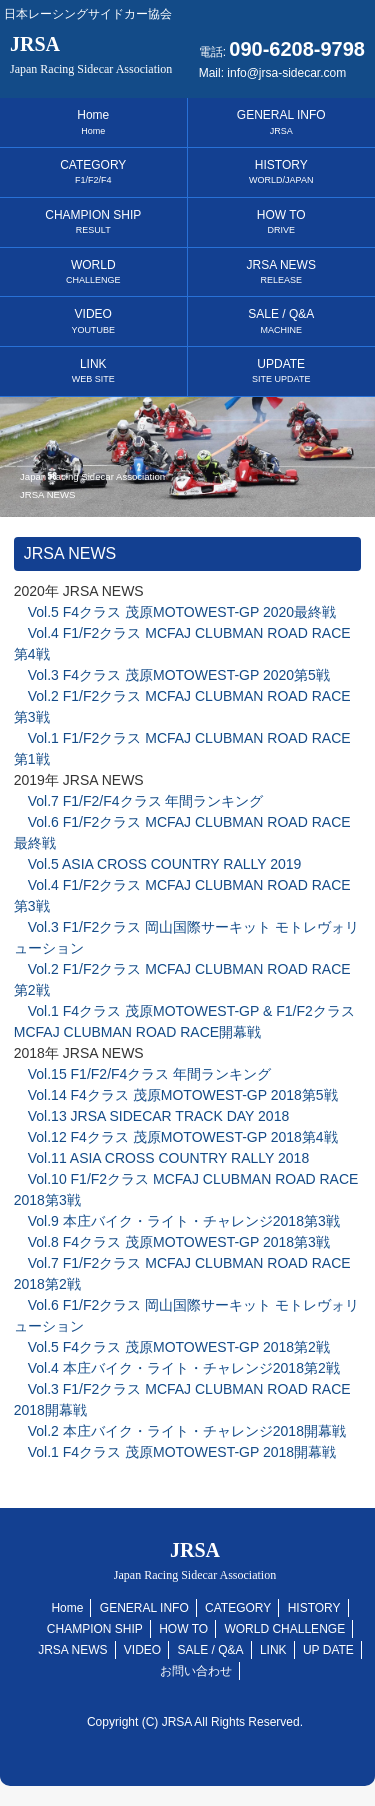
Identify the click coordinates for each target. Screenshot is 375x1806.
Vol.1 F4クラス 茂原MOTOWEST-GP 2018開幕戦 (175, 1452)
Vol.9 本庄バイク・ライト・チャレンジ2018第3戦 (177, 1221)
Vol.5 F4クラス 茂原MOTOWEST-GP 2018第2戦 (172, 1347)
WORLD (93, 271)
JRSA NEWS (281, 271)
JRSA (91, 54)
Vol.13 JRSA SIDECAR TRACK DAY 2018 (151, 1116)
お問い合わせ (196, 1671)
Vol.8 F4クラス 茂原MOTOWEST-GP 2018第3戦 (172, 1242)
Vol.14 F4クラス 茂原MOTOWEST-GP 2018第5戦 (176, 1095)
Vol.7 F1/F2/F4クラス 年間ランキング (139, 801)
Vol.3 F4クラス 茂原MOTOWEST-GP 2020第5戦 (172, 675)
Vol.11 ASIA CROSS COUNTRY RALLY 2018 (161, 1158)
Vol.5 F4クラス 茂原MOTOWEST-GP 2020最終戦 (175, 612)
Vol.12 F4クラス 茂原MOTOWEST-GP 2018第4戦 (176, 1137)
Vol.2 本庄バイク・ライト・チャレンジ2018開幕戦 (180, 1431)
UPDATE (281, 370)
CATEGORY (93, 171)
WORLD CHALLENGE (284, 1629)
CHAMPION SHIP (93, 221)
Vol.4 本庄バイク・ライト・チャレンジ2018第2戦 (177, 1368)
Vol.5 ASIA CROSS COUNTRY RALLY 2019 (158, 864)
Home (93, 121)
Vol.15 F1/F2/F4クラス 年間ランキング (143, 1074)
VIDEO (93, 320)
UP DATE (328, 1650)
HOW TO (281, 221)
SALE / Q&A (281, 320)
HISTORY (281, 171)
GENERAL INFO (281, 121)
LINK (93, 370)
